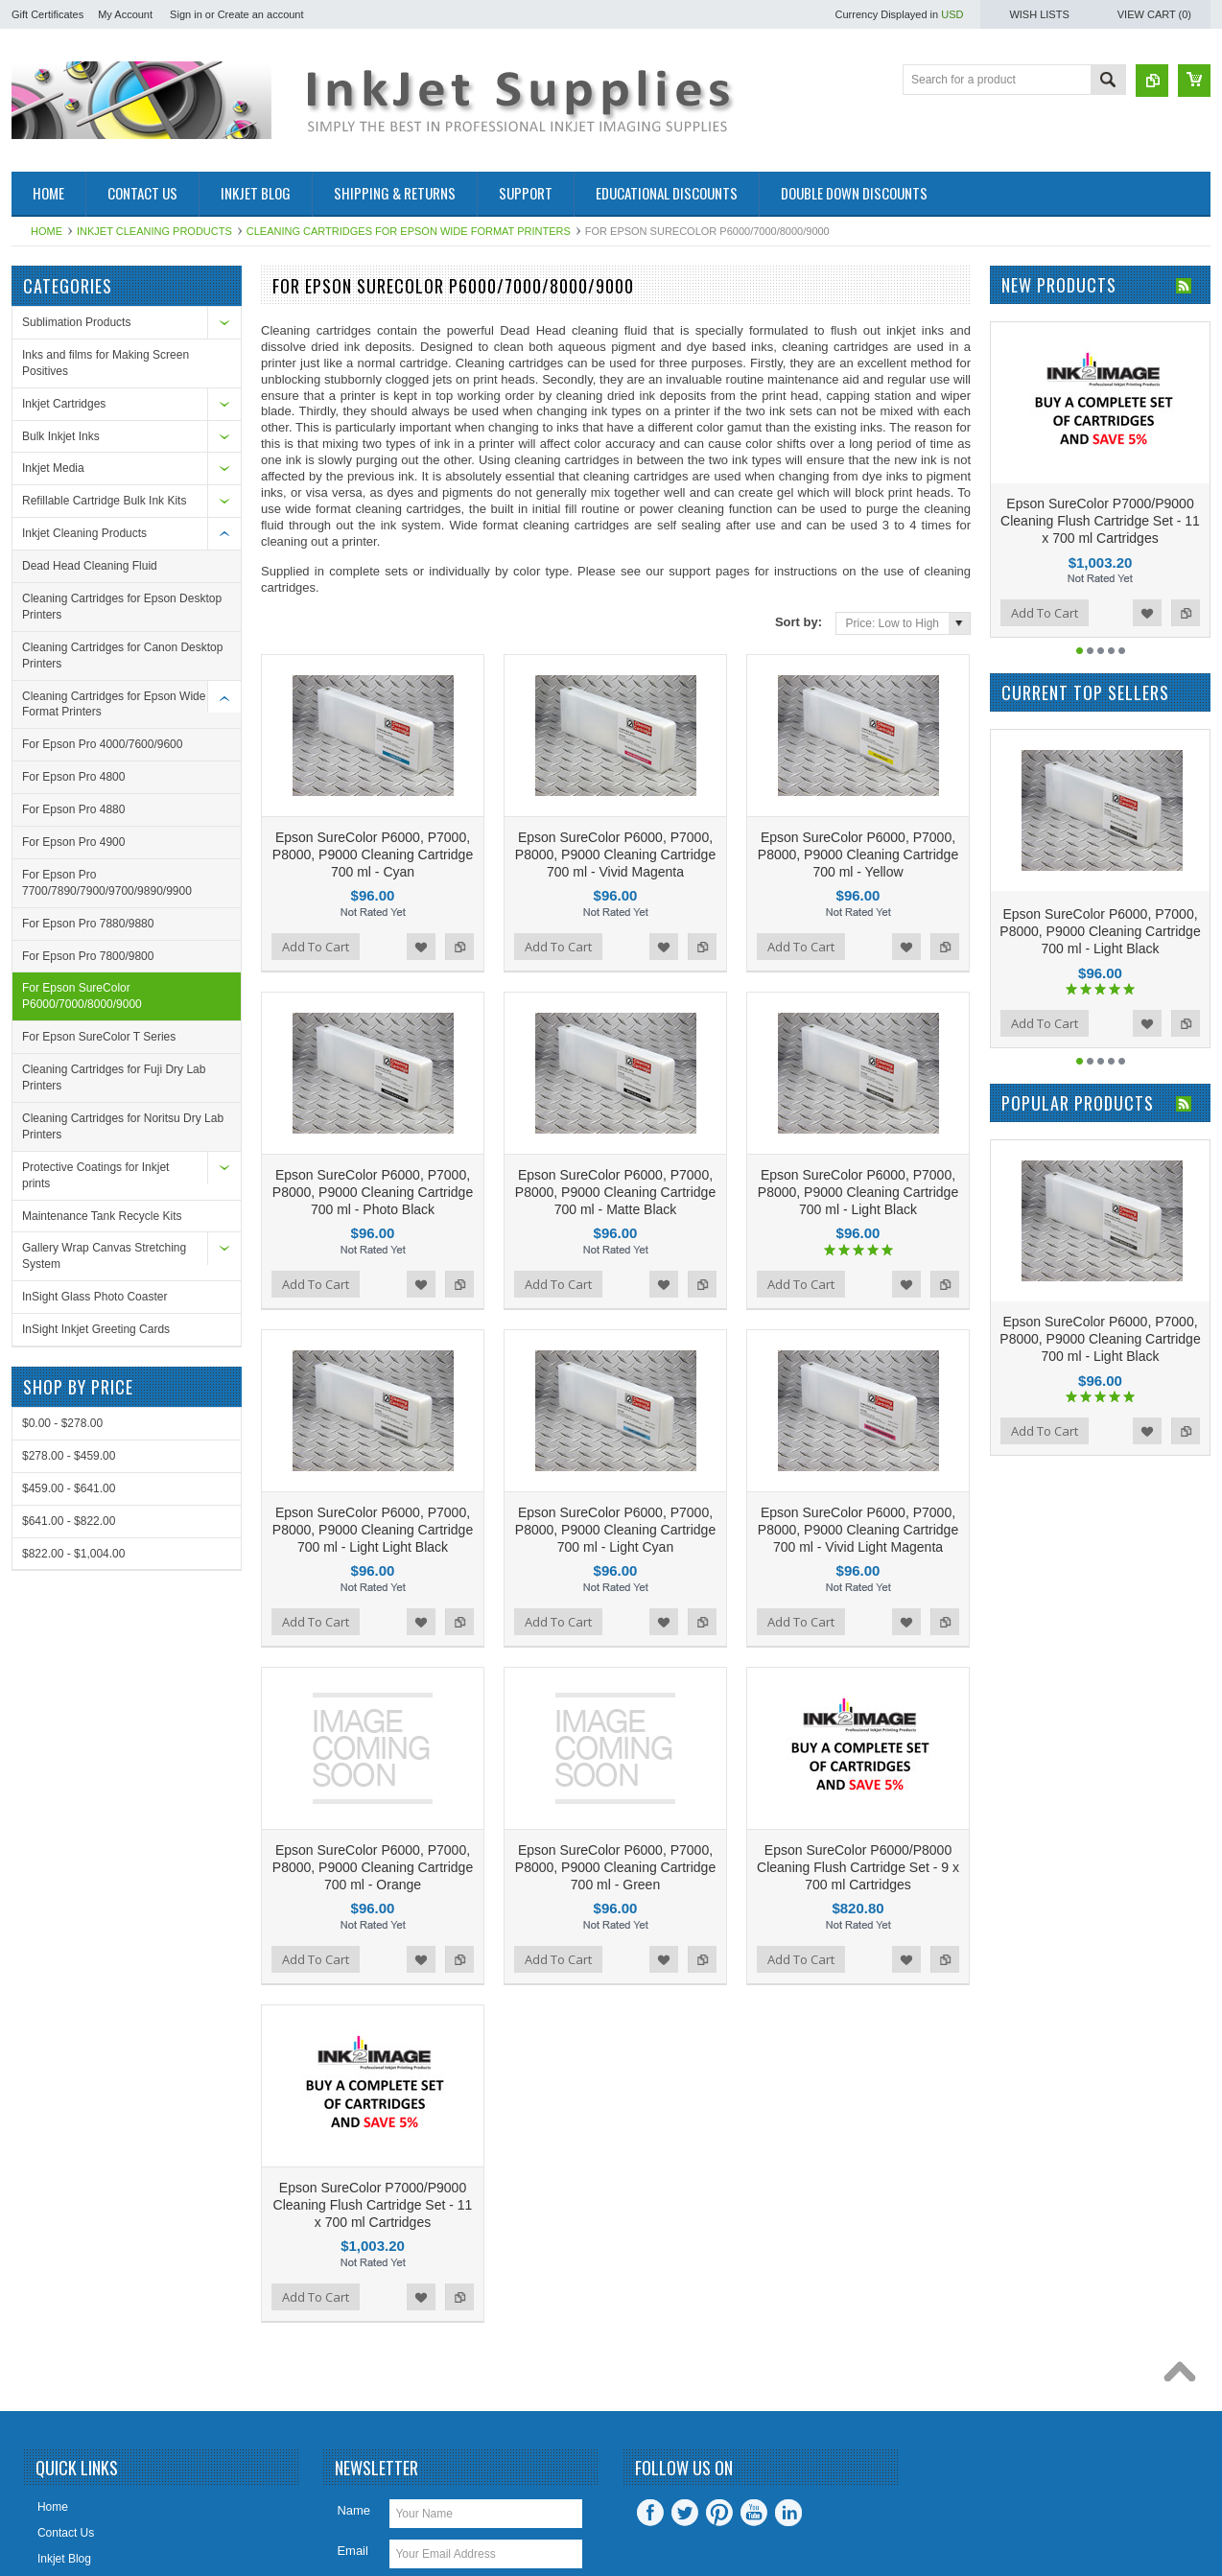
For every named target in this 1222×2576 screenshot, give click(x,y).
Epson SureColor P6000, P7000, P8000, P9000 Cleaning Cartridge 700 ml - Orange (372, 1706)
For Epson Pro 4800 (73, 777)
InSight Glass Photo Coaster (94, 1296)
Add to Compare (459, 906)
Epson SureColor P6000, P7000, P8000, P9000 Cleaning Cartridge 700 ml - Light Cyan (615, 1409)
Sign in (186, 14)
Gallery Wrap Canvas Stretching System (104, 1256)
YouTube (753, 2311)
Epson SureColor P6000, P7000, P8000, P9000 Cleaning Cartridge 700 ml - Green (615, 1706)
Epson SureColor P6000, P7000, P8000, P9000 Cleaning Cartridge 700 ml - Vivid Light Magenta (858, 1409)
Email (352, 2349)
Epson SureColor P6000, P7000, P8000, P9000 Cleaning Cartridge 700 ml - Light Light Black (372, 1409)
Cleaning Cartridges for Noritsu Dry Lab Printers (122, 1126)
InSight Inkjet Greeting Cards (96, 1329)
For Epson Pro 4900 (73, 842)
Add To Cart (315, 906)
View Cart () (1154, 14)
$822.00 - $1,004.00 (73, 1553)
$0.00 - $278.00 (62, 1423)
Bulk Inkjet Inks (61, 436)
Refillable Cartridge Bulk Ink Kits (104, 500)
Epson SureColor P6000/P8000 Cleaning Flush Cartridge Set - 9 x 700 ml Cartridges (858, 1706)
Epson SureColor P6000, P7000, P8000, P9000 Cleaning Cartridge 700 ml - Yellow (858, 814)
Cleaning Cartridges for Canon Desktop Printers (122, 655)
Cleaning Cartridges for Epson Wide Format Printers (409, 231)
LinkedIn (788, 2311)
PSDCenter (889, 2514)
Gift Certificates (47, 14)
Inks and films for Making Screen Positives (105, 363)
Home (46, 231)
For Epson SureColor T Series (99, 1036)
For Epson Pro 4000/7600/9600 (102, 744)
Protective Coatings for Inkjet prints (95, 1175)
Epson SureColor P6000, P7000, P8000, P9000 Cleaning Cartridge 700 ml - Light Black (858, 1111)
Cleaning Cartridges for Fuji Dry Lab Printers (113, 1077)
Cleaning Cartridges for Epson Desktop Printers (122, 606)
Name (353, 2309)
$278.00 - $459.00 (68, 1456)
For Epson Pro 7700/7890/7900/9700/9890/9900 (107, 883)
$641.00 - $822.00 (68, 1521)
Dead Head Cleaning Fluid (89, 566)
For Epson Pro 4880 (73, 809)
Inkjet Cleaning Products (154, 231)
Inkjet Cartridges (64, 403)
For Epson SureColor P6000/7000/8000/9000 (82, 996)
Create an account (261, 14)
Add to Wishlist (421, 906)
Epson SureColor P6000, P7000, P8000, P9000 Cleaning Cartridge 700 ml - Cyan (372, 814)
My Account (125, 14)
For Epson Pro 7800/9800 (87, 956)
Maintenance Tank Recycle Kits (102, 1216)
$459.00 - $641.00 (68, 1488)
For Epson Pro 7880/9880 (87, 923)
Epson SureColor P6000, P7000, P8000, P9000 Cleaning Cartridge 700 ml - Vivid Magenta (615, 814)
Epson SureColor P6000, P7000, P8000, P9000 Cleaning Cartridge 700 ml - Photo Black (372, 1111)
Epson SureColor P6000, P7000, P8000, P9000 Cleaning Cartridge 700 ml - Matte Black (615, 1111)
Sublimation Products (76, 322)
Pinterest (719, 2311)
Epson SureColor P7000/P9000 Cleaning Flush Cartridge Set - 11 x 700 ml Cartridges (373, 2003)
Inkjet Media (53, 468)
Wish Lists (1039, 14)
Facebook (650, 2311)
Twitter (684, 2311)
